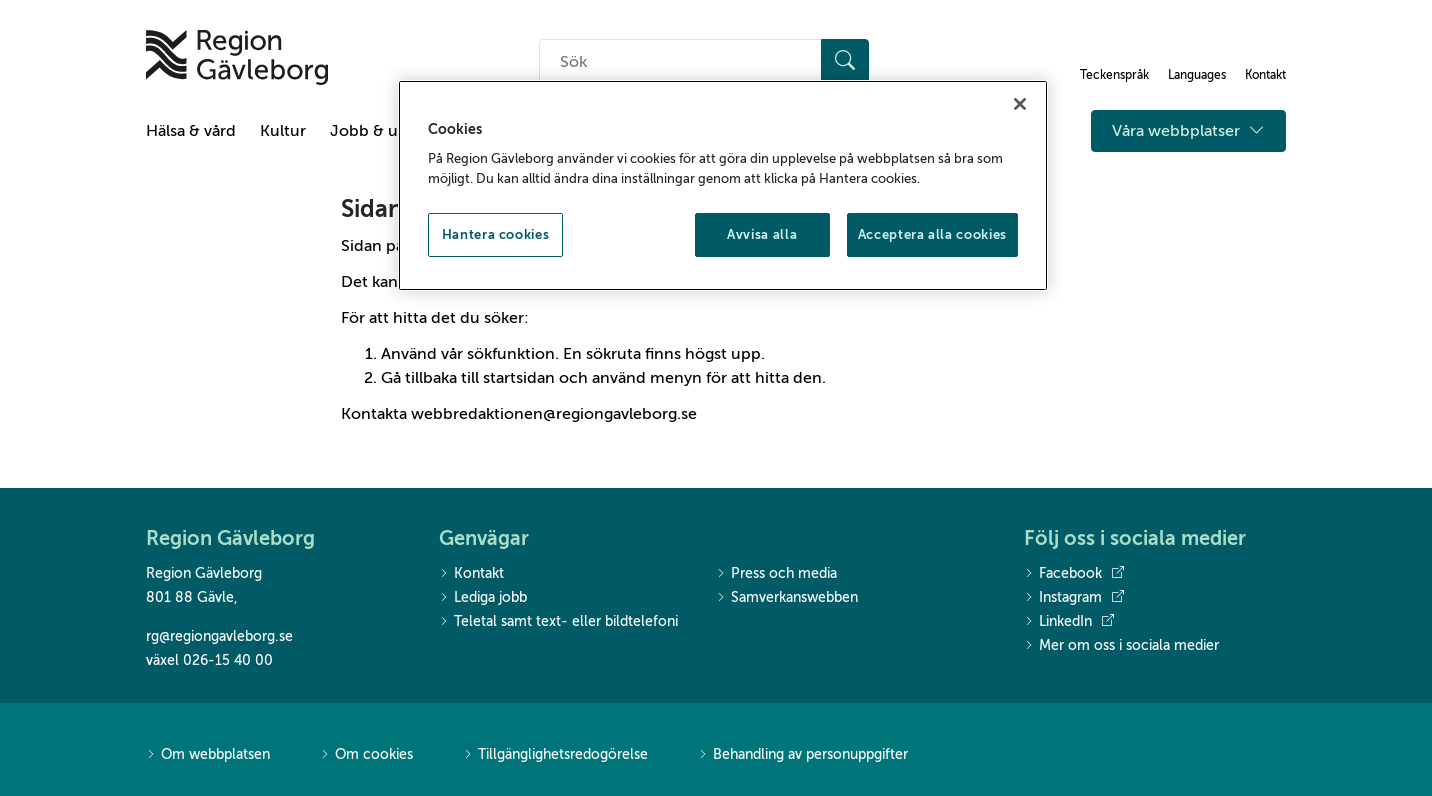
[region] (723, 186)
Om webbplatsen (208, 755)
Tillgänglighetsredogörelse (555, 755)
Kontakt (471, 574)
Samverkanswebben (787, 598)
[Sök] (845, 62)
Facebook (1074, 574)
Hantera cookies (496, 234)
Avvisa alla (762, 234)
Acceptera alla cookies (932, 234)
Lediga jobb (483, 598)
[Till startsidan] (237, 57)
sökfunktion (511, 354)
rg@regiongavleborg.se (219, 636)
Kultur (283, 131)
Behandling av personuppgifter (803, 755)
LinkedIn (1069, 622)
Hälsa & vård (191, 131)
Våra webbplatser (1188, 131)
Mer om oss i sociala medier (1121, 646)
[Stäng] (1020, 104)
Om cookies (366, 755)
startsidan (519, 378)
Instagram (1074, 598)
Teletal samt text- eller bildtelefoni (558, 622)
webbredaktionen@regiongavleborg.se (554, 414)
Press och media (776, 574)
